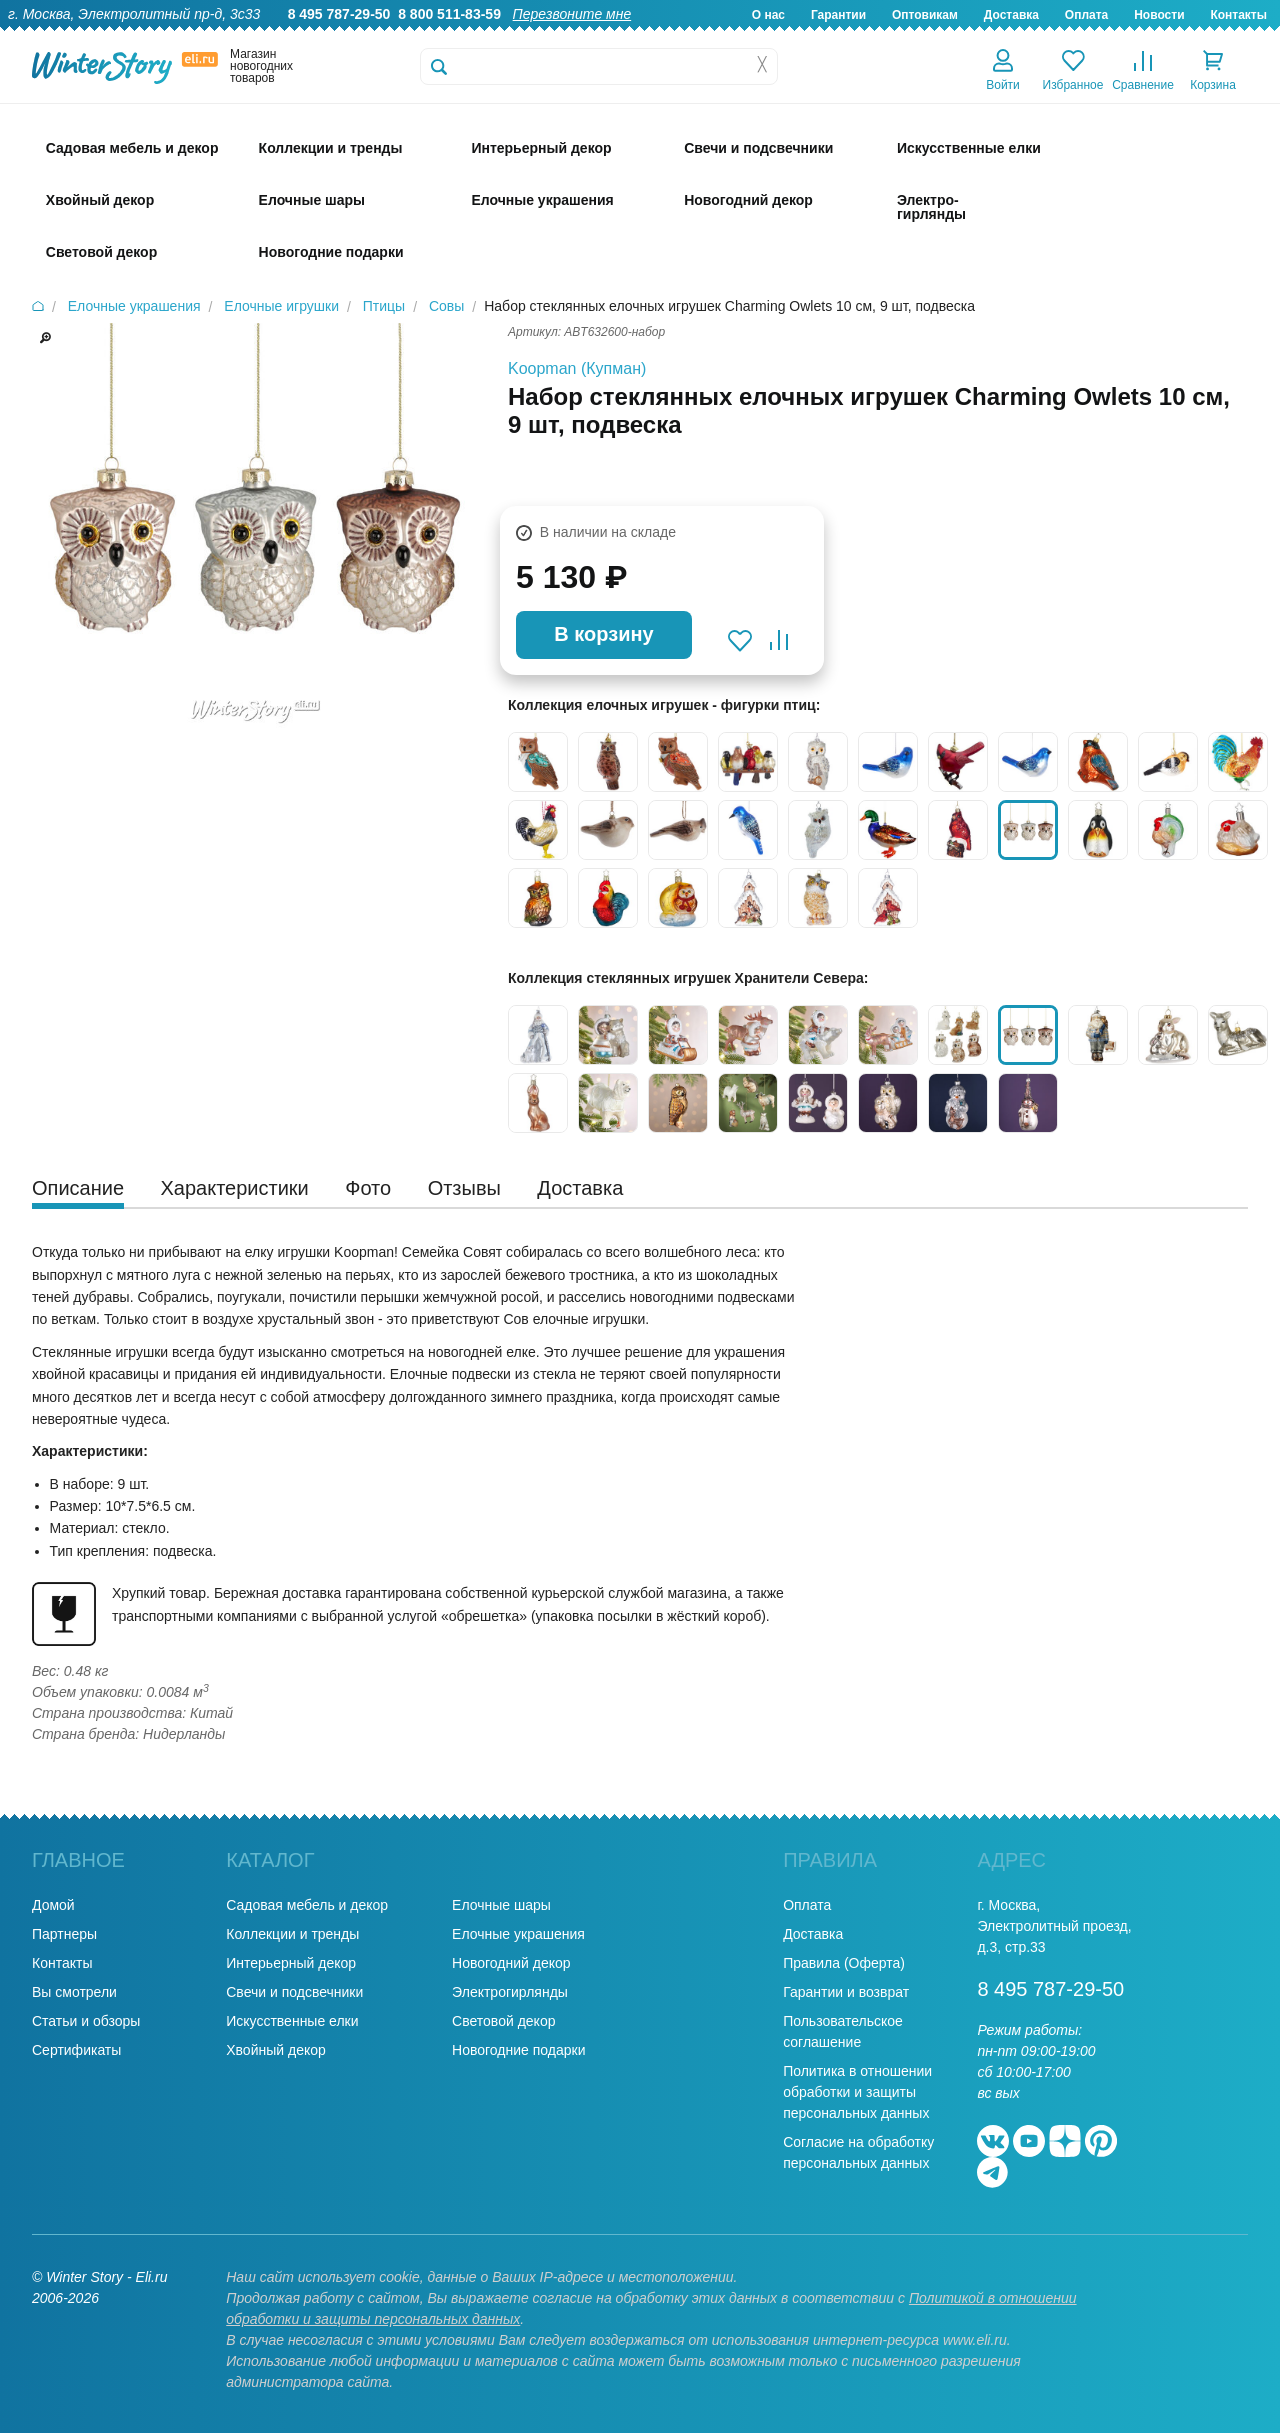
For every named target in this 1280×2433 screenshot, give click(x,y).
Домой (53, 1905)
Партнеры (64, 1934)
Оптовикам (925, 15)
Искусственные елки (292, 2021)
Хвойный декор (276, 2050)
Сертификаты (76, 2050)
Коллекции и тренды (292, 1934)
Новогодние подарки (518, 2050)
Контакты (1238, 15)
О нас (768, 15)
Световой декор (503, 2021)
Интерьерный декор (291, 1963)
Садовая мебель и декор (307, 1905)
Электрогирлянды (510, 1992)
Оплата (1086, 15)
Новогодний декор (511, 1963)
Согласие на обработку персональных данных (858, 2152)
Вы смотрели (74, 1992)
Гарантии (838, 15)
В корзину (603, 634)
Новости (1159, 15)
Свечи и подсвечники (294, 1992)
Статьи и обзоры (86, 2021)
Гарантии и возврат (846, 1992)
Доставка (1011, 15)
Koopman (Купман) (577, 368)
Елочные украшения (518, 1934)
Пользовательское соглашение (843, 2031)
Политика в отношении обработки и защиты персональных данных (857, 2092)
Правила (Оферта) (844, 1963)
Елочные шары (501, 1905)
